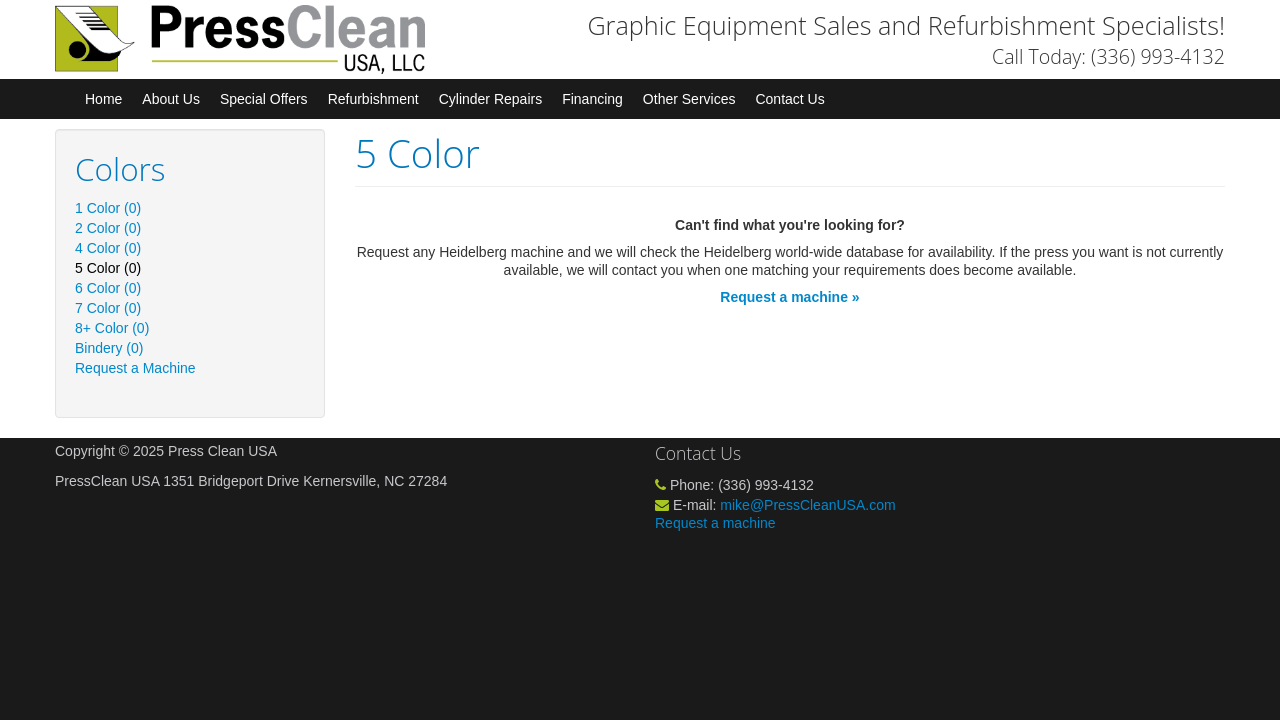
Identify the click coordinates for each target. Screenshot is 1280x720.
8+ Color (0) (112, 328)
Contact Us (789, 99)
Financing (592, 99)
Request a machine (715, 523)
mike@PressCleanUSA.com (807, 505)
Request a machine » (789, 297)
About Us (171, 99)
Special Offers (264, 99)
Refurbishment (373, 99)
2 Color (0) (108, 228)
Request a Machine (135, 368)
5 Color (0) (108, 268)
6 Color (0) (108, 288)
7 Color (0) (108, 308)
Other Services (689, 99)
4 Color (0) (108, 248)
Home (103, 99)
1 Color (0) (108, 208)
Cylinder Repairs (490, 99)
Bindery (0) (109, 348)
